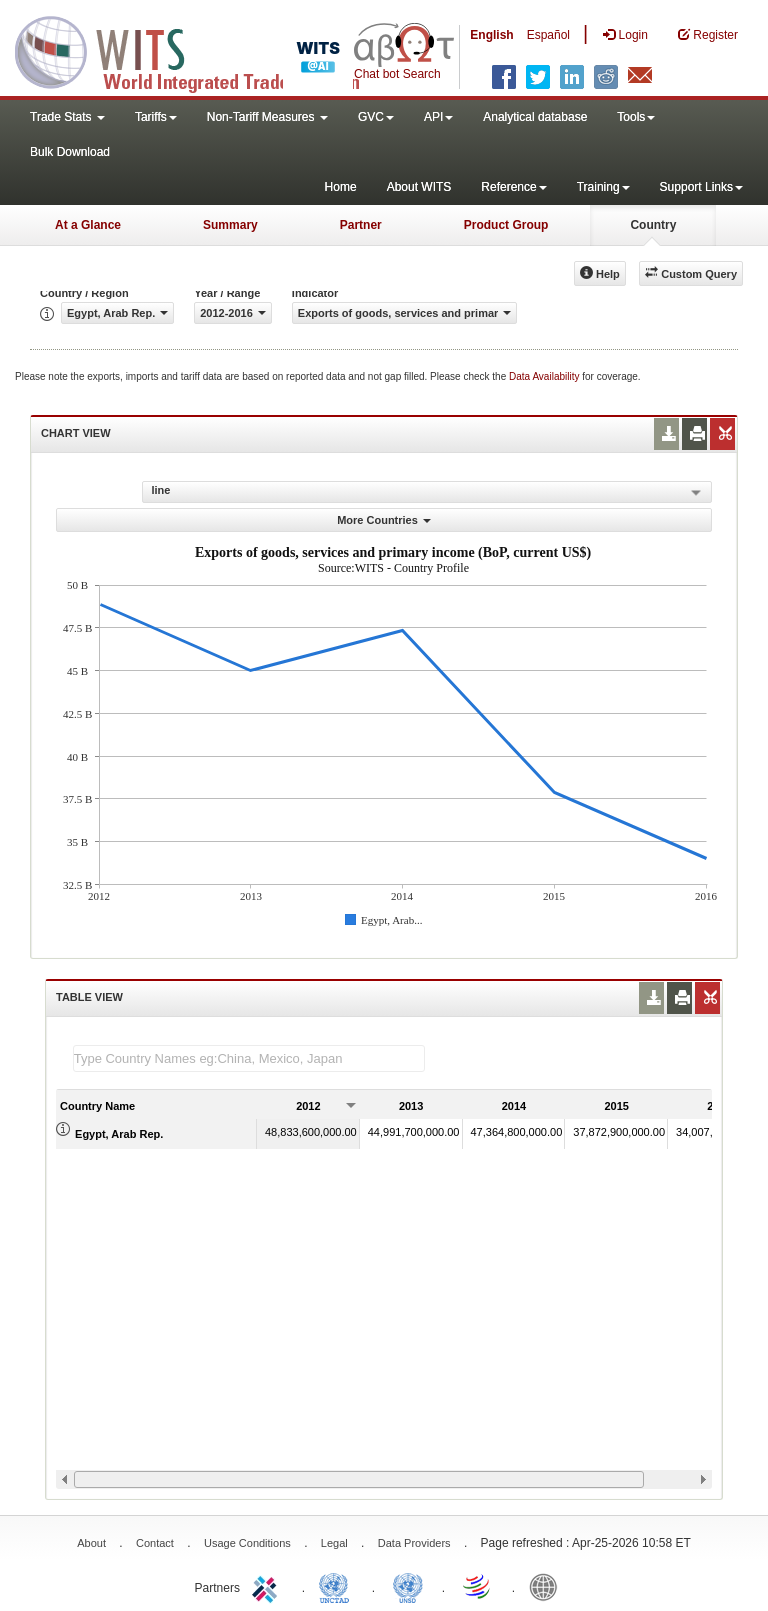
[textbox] (249, 1058)
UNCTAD (338, 1586)
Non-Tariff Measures (267, 117)
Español (548, 35)
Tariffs (156, 117)
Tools (636, 117)
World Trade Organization (478, 1586)
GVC (376, 117)
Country (653, 225)
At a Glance (88, 225)
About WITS (419, 187)
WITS (200, 50)
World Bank (548, 1586)
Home (341, 187)
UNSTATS (408, 1586)
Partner (361, 225)
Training (603, 187)
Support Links (701, 187)
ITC (268, 1586)
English (491, 35)
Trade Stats (67, 117)
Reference (513, 187)
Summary (230, 225)
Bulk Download (70, 152)
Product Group (506, 225)
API (438, 117)
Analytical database (535, 117)
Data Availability (545, 376)
